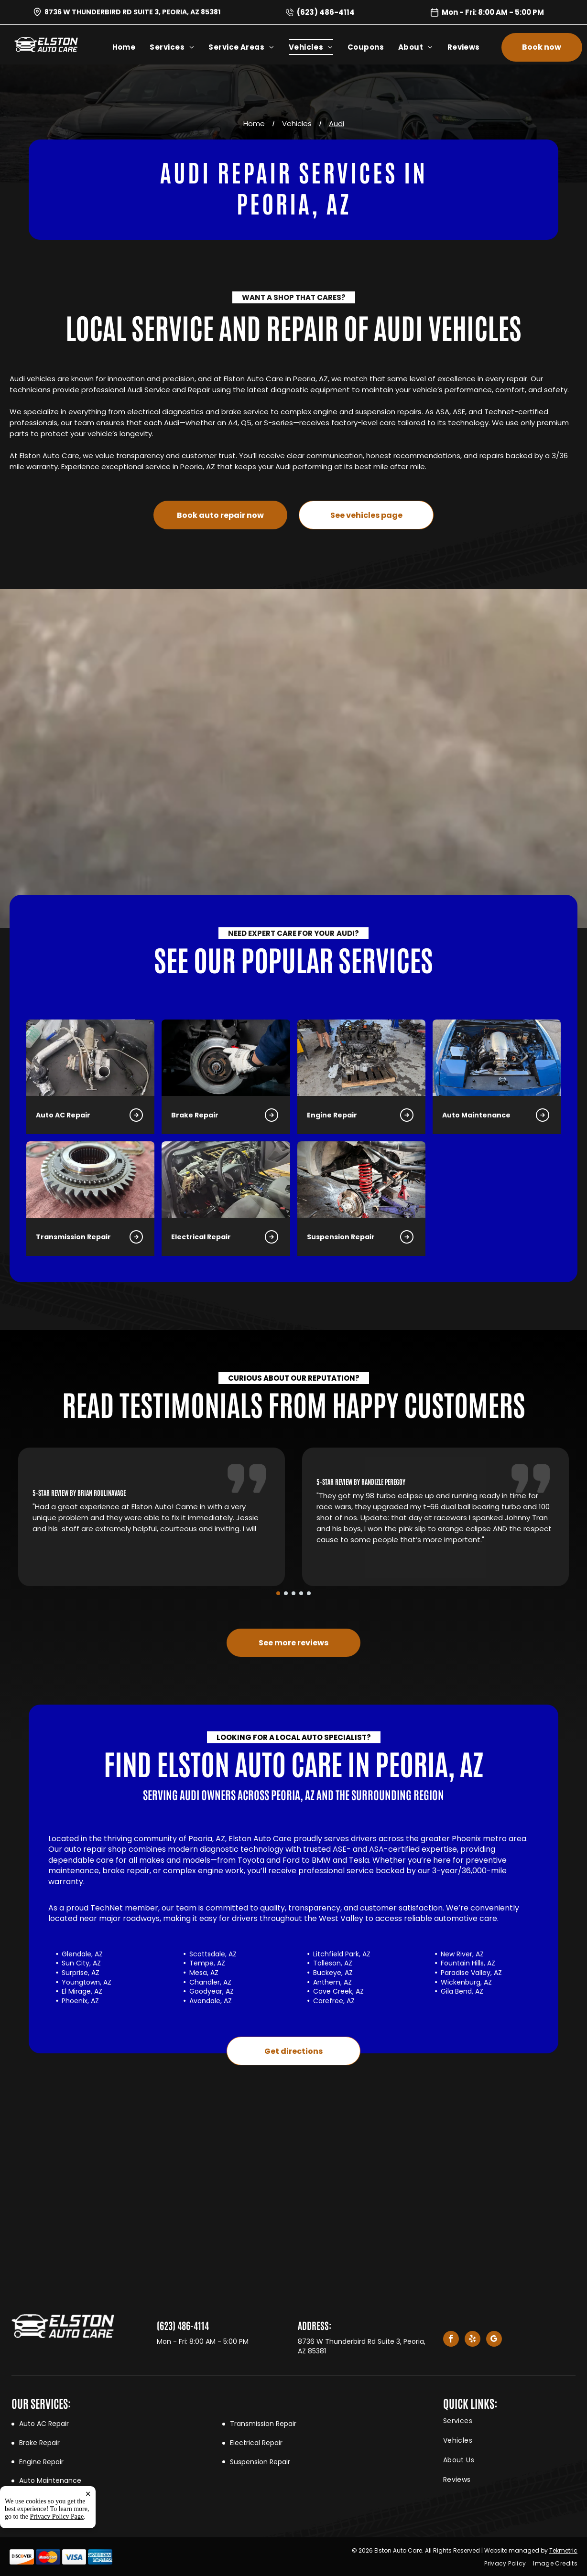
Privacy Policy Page (57, 2516)
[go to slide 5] (309, 1593)
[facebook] (451, 2340)
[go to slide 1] (278, 1593)
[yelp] (472, 2340)
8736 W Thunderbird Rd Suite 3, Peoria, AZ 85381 (132, 12)
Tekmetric (563, 2550)
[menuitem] (131, 47)
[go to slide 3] (293, 1593)
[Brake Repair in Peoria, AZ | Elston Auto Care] (97, 1058)
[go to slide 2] (286, 1593)
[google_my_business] (494, 2340)
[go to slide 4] (301, 1593)
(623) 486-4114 (326, 12)
